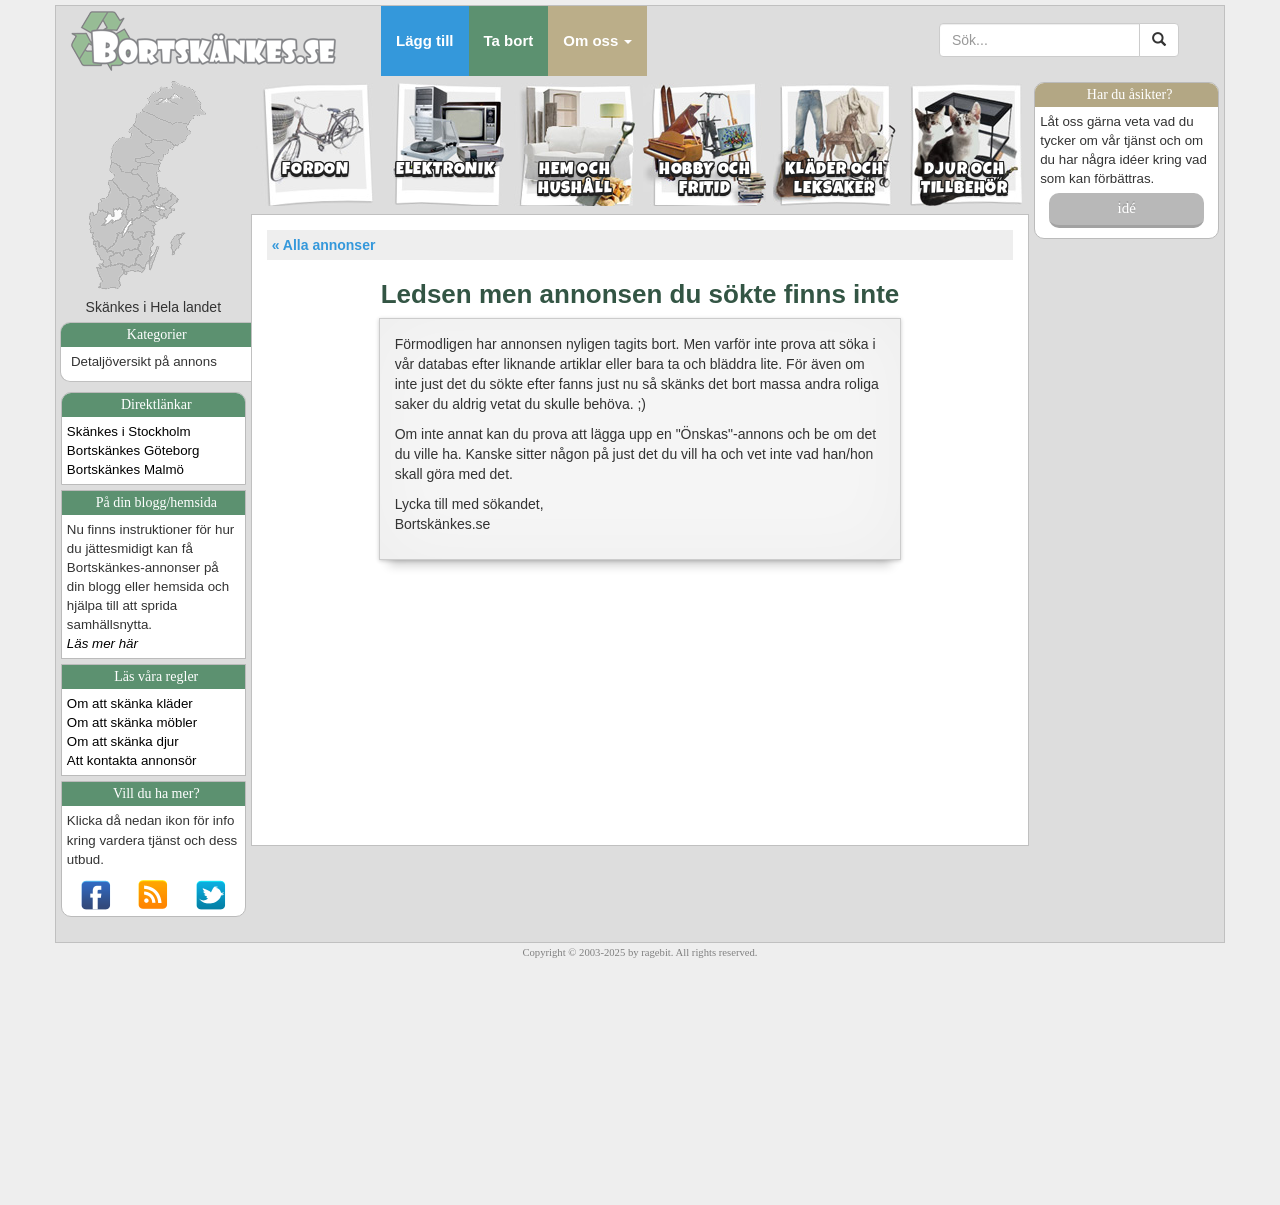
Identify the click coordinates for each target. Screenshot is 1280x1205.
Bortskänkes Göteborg (133, 450)
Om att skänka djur (123, 741)
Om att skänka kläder (130, 703)
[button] (597, 41)
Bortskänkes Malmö (125, 469)
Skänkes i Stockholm (129, 431)
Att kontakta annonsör (132, 760)
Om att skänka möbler (132, 722)
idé (1126, 208)
